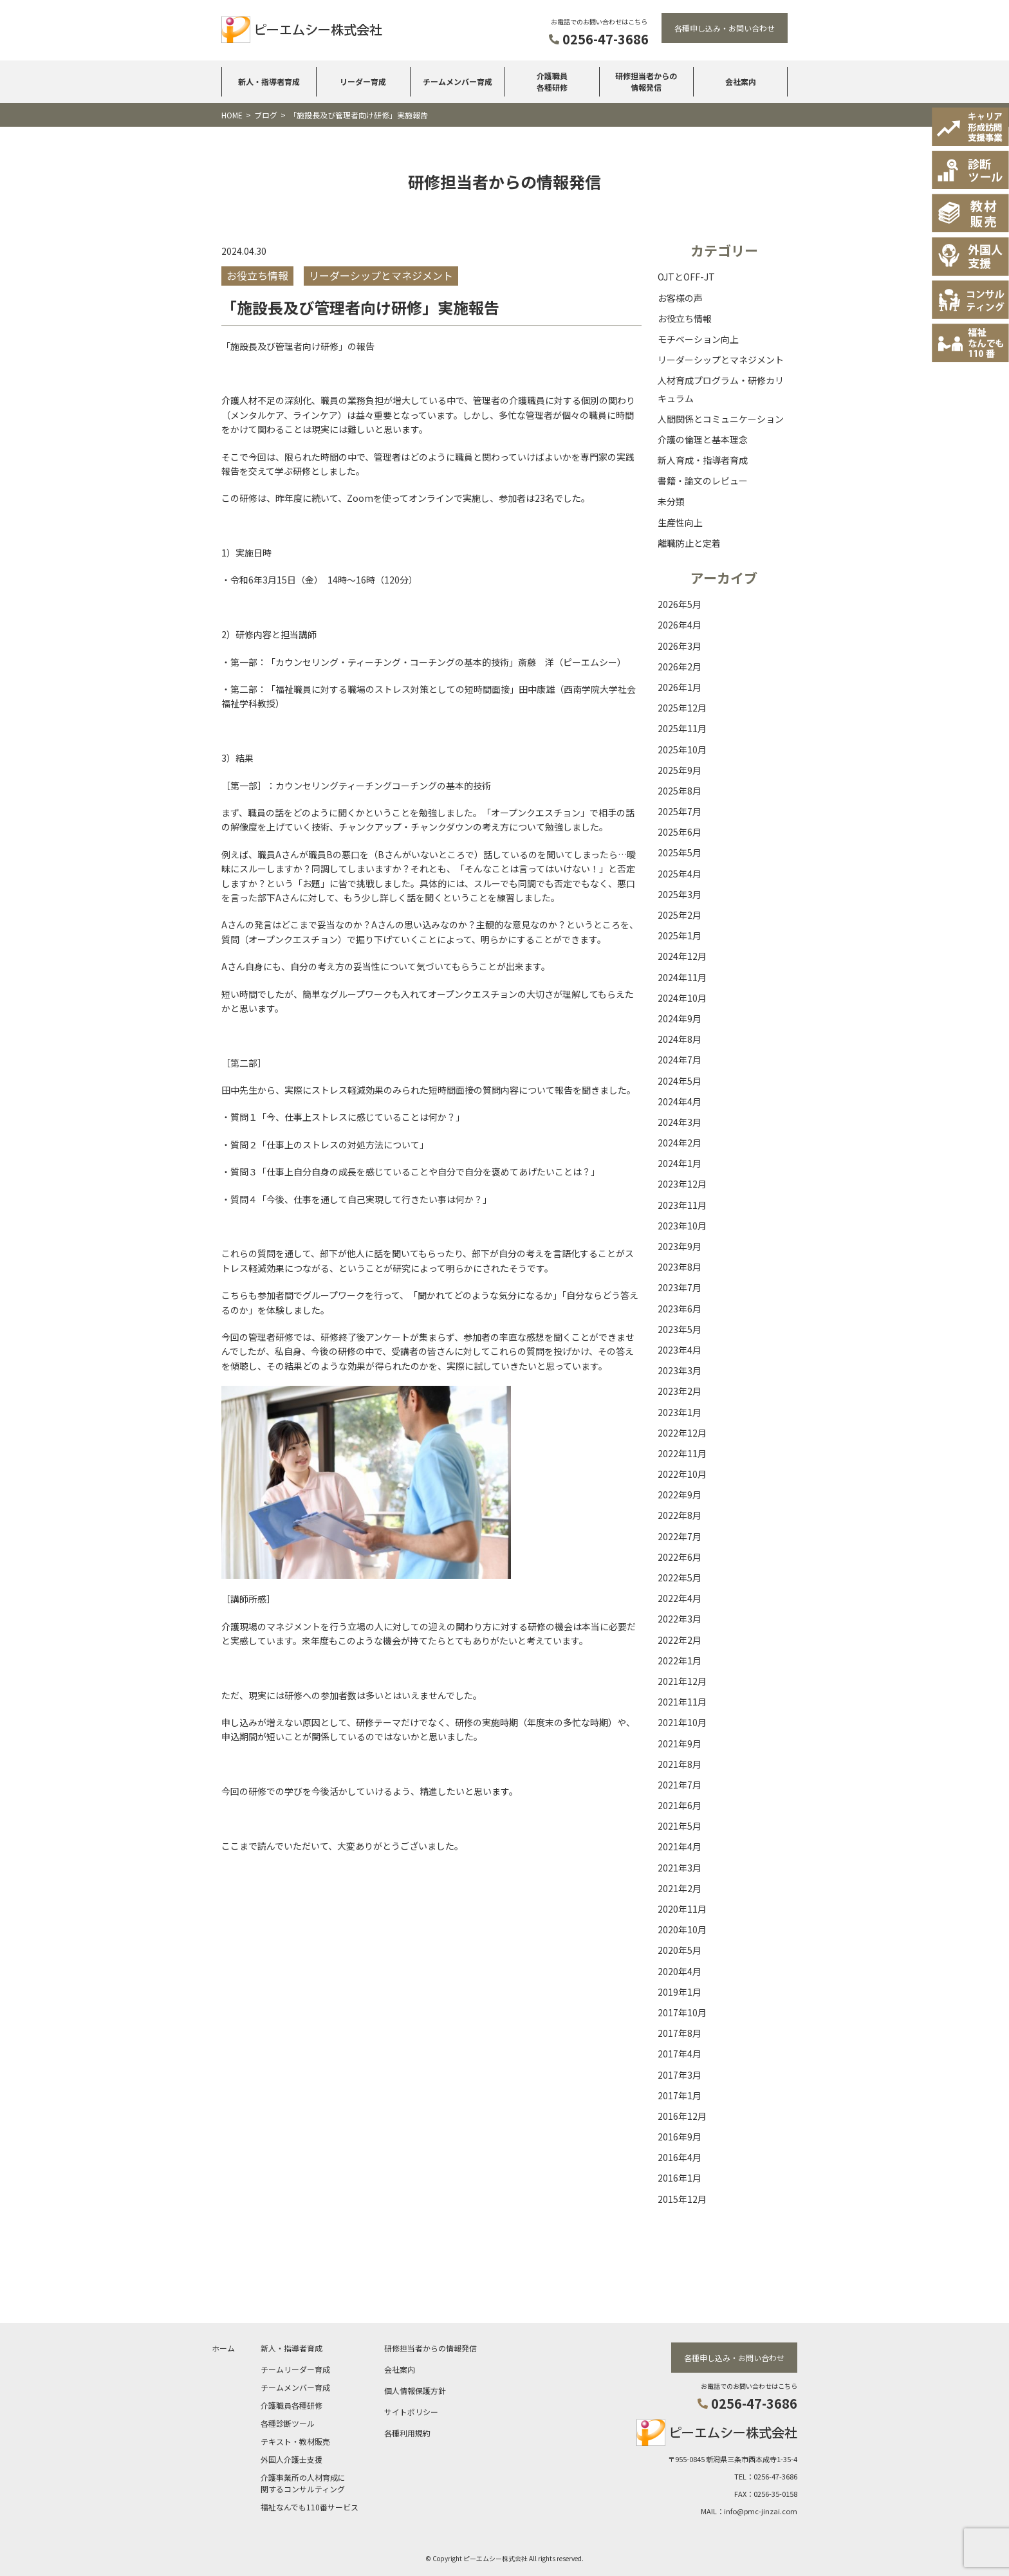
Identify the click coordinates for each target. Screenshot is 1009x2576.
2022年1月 (679, 1660)
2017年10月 (682, 2012)
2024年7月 (679, 1059)
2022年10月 (682, 1473)
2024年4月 (679, 1101)
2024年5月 (679, 1080)
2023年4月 (679, 1349)
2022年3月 (679, 1618)
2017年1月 (679, 2095)
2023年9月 (679, 1246)
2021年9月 (679, 1743)
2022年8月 (679, 1515)
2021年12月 (682, 1681)
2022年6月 (679, 1556)
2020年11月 (682, 1908)
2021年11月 (682, 1701)
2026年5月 (679, 604)
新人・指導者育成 (269, 81)
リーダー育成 (363, 81)
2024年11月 (682, 977)
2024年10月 (682, 997)
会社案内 (740, 81)
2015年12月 (682, 2199)
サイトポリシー (411, 2411)
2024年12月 (682, 956)
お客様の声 (680, 297)
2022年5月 (679, 1577)
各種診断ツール (288, 2422)
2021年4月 (679, 1846)
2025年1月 (679, 935)
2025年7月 (679, 811)
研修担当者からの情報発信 (646, 81)
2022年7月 (679, 1536)
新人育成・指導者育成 (703, 460)
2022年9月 (679, 1494)
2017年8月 (679, 2033)
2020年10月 (682, 1929)
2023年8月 (679, 1266)
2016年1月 (679, 2177)
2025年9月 (679, 770)
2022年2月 (679, 1639)
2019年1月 (679, 1991)
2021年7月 (679, 1784)
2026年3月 (679, 645)
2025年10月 (682, 749)
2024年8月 (679, 1039)
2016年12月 (682, 2116)
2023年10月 (682, 1225)
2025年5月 (679, 852)
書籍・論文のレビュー (703, 480)
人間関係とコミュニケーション (721, 418)
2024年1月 (679, 1163)
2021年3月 (679, 1867)
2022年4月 (679, 1598)
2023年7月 (679, 1287)
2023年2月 (679, 1391)
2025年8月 (679, 790)
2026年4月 (679, 624)
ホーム (223, 2347)
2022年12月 (682, 1432)
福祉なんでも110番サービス (309, 2506)
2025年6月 (679, 831)
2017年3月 (679, 2074)
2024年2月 (679, 1142)
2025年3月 (679, 894)
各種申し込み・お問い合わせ (724, 28)
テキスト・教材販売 (295, 2440)
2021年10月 (682, 1722)
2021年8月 (679, 1764)
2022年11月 (682, 1453)
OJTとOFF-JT (686, 276)
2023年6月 (679, 1308)
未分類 (671, 501)
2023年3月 (679, 1370)
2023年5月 (679, 1329)
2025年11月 (682, 728)
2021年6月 (679, 1805)
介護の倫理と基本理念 (703, 439)
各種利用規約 (407, 2432)
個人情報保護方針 (415, 2389)
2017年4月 (679, 2053)
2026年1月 (679, 687)
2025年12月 (682, 707)
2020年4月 (679, 1971)
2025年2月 (679, 914)
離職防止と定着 (689, 543)
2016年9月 (679, 2136)
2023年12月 (682, 1183)
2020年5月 (679, 1950)
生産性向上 (680, 522)
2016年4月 (679, 2157)
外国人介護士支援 (291, 2458)
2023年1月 (679, 1412)
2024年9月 (679, 1018)
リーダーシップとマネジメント (721, 359)
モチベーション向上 (698, 339)
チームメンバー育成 (457, 81)
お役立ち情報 (685, 318)
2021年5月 (679, 1825)
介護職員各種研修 (552, 81)
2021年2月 (679, 1888)
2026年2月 (679, 666)
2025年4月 (679, 873)
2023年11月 (682, 1205)
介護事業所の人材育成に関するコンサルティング (303, 2482)
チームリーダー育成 (295, 2368)
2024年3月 (679, 1122)
